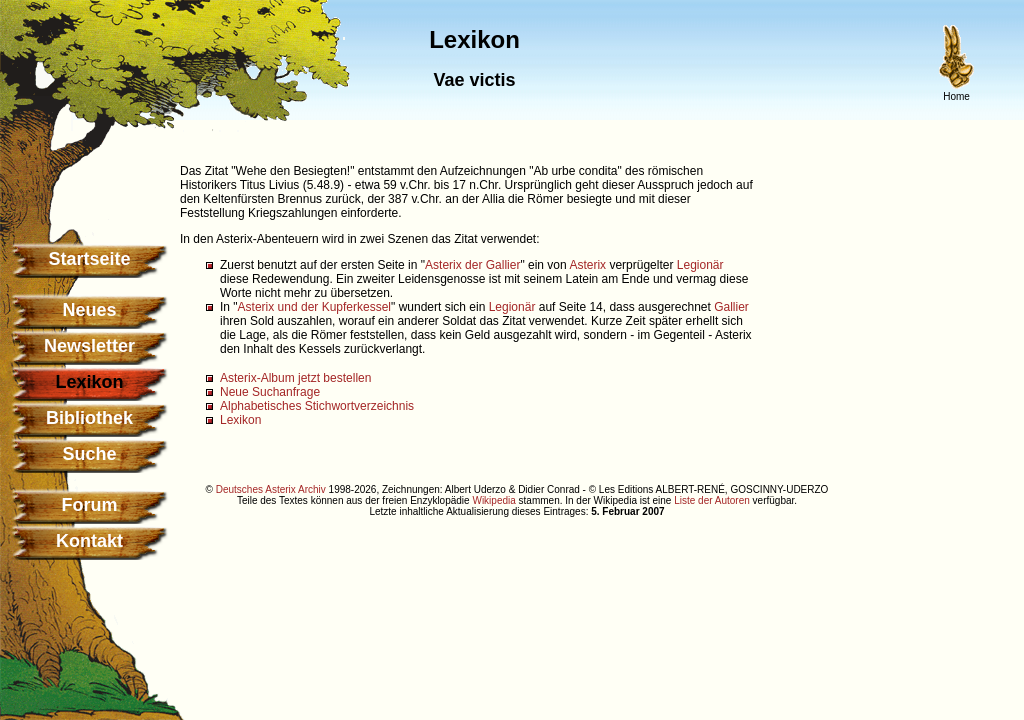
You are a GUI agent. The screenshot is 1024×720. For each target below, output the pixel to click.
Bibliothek (89, 418)
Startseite (89, 259)
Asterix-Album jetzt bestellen (295, 378)
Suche (89, 454)
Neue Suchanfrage (270, 392)
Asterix (587, 265)
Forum (90, 505)
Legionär (700, 265)
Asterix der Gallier (472, 265)
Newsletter (89, 346)
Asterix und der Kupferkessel (314, 307)
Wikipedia (493, 500)
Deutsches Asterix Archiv (271, 489)
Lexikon (240, 420)
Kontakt (89, 541)
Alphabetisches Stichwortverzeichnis (317, 406)
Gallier (731, 307)
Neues (89, 310)
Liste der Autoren (712, 500)
